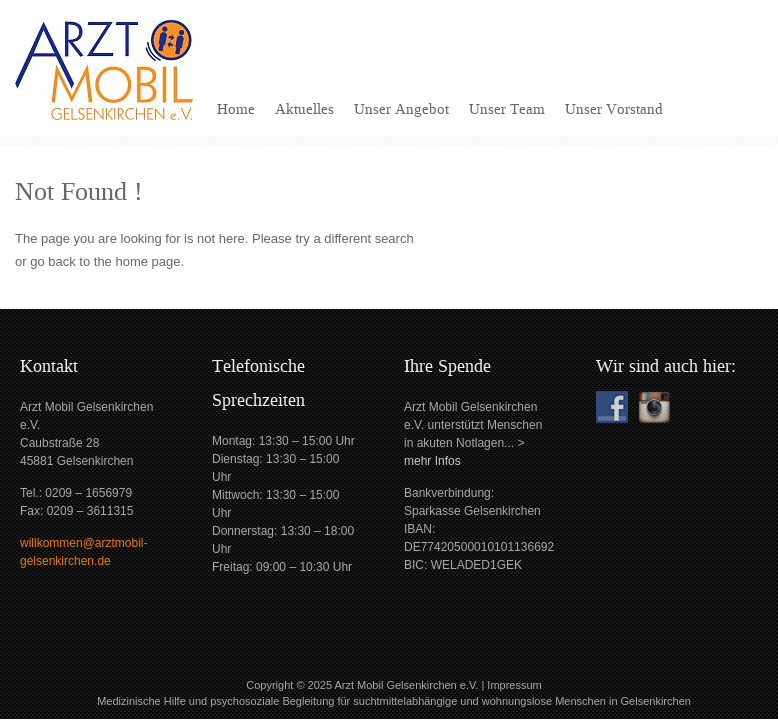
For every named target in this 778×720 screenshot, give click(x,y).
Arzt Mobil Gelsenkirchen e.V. (406, 685)
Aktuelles (304, 109)
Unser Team (507, 109)
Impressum (514, 685)
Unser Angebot (401, 109)
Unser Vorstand (614, 109)
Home (236, 109)
